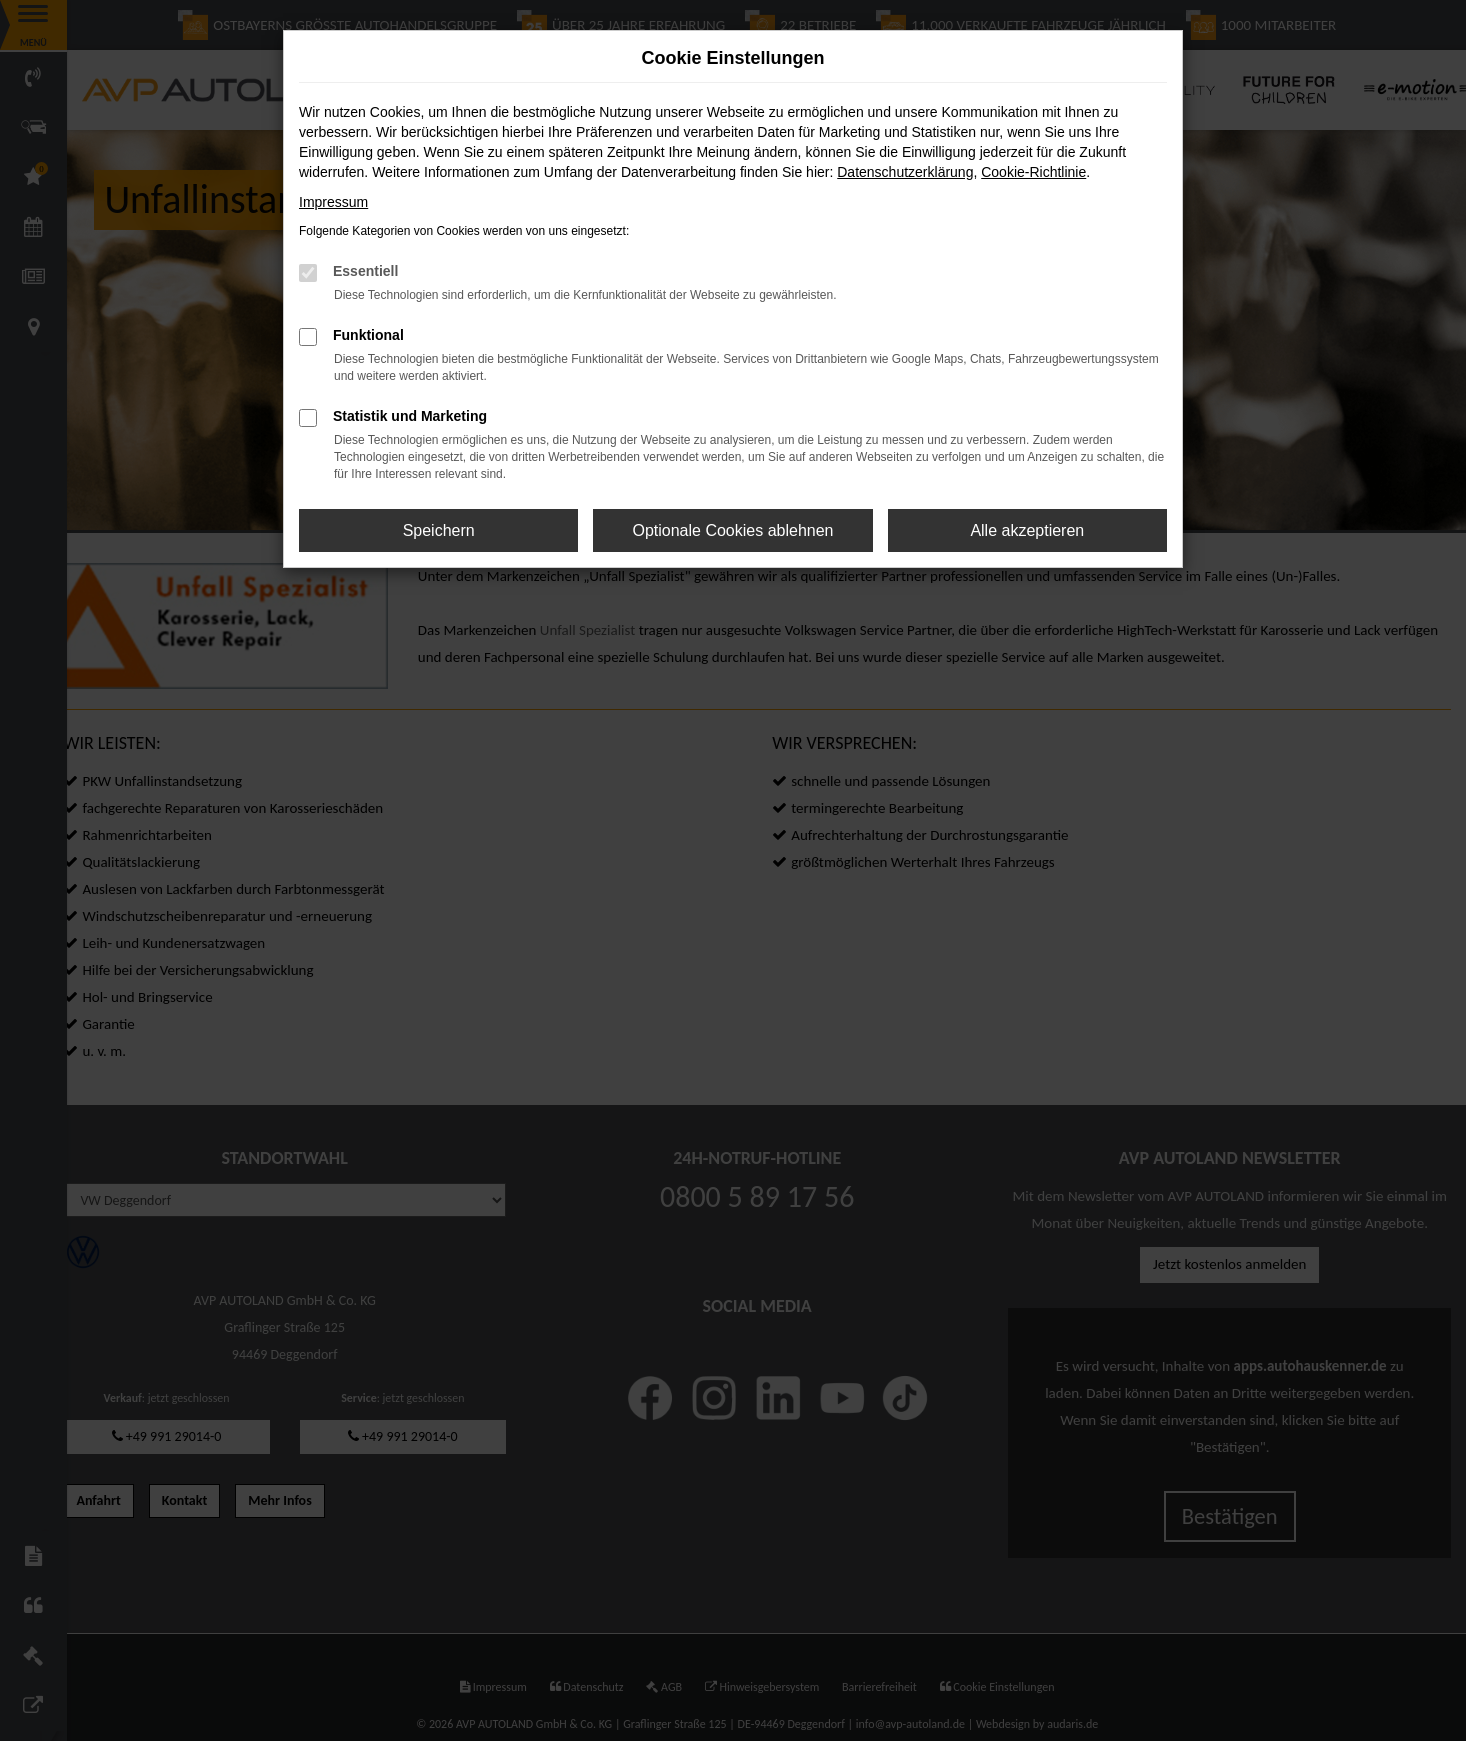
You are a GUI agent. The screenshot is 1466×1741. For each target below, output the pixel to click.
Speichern (439, 530)
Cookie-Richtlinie (1033, 172)
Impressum (333, 202)
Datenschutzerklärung (905, 172)
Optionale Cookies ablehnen (732, 530)
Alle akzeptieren (1027, 530)
